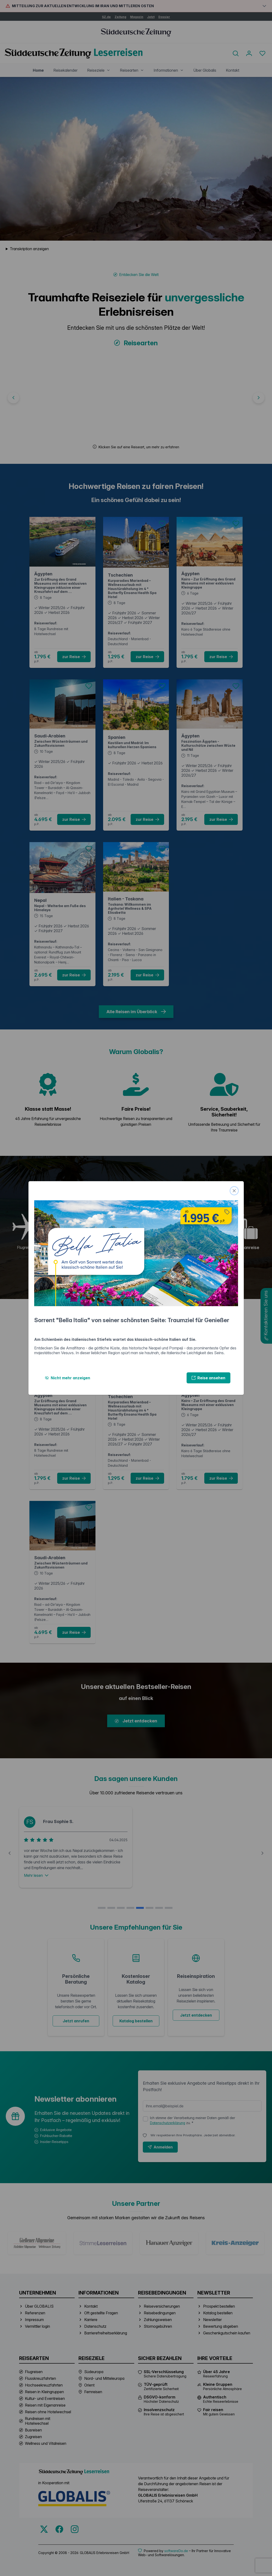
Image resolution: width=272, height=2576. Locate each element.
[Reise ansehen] (208, 1377)
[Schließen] (234, 1191)
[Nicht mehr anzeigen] (67, 1377)
